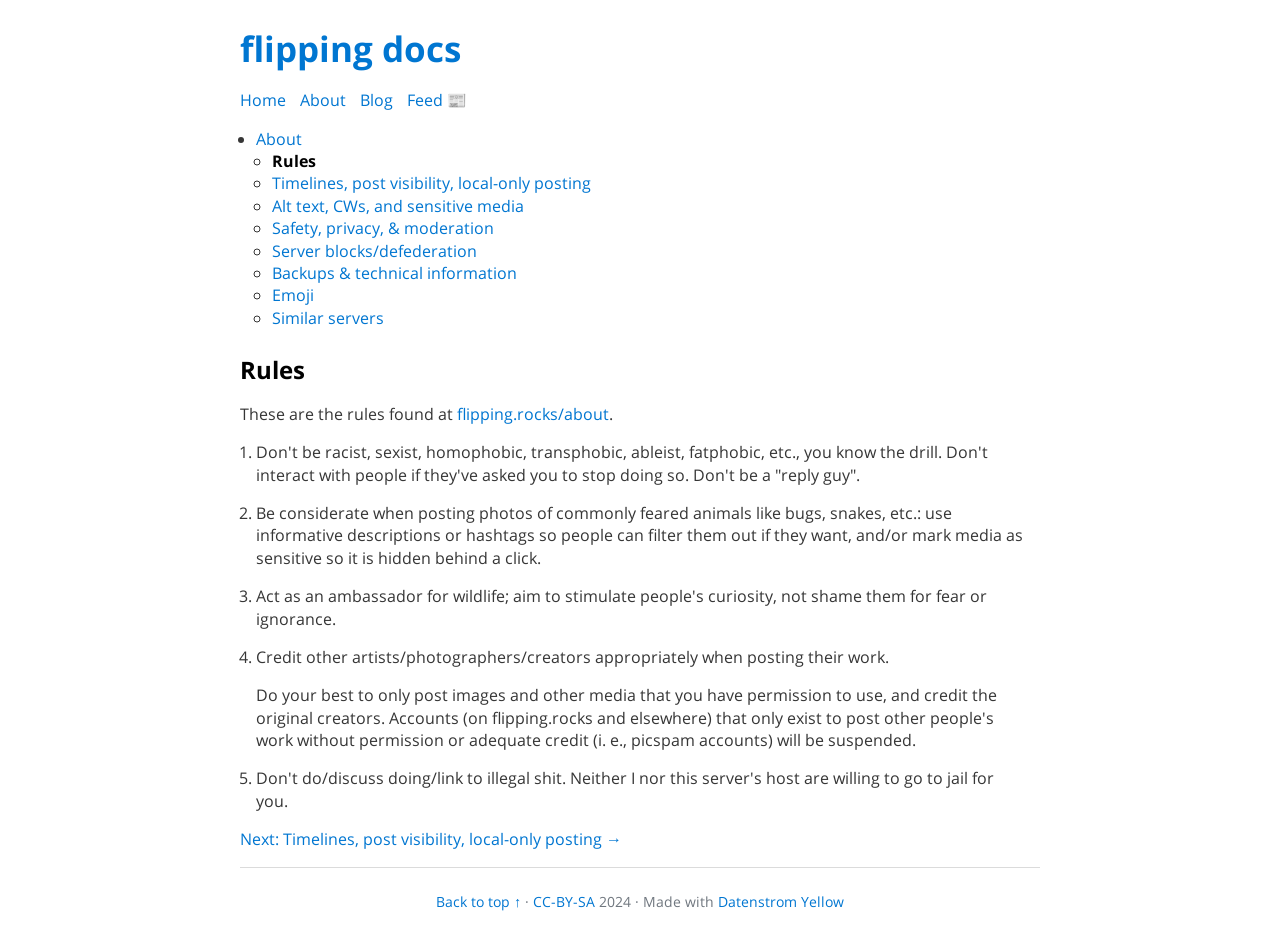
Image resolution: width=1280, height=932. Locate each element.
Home (263, 100)
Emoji (293, 295)
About (323, 100)
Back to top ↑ (478, 901)
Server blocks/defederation (374, 251)
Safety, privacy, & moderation (383, 228)
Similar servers (328, 318)
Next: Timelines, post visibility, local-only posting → (431, 839)
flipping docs (350, 48)
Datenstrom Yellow (781, 901)
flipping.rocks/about (533, 414)
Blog (376, 100)
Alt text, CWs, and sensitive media (398, 206)
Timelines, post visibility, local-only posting (431, 183)
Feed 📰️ (437, 100)
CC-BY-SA (564, 901)
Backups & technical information (394, 273)
